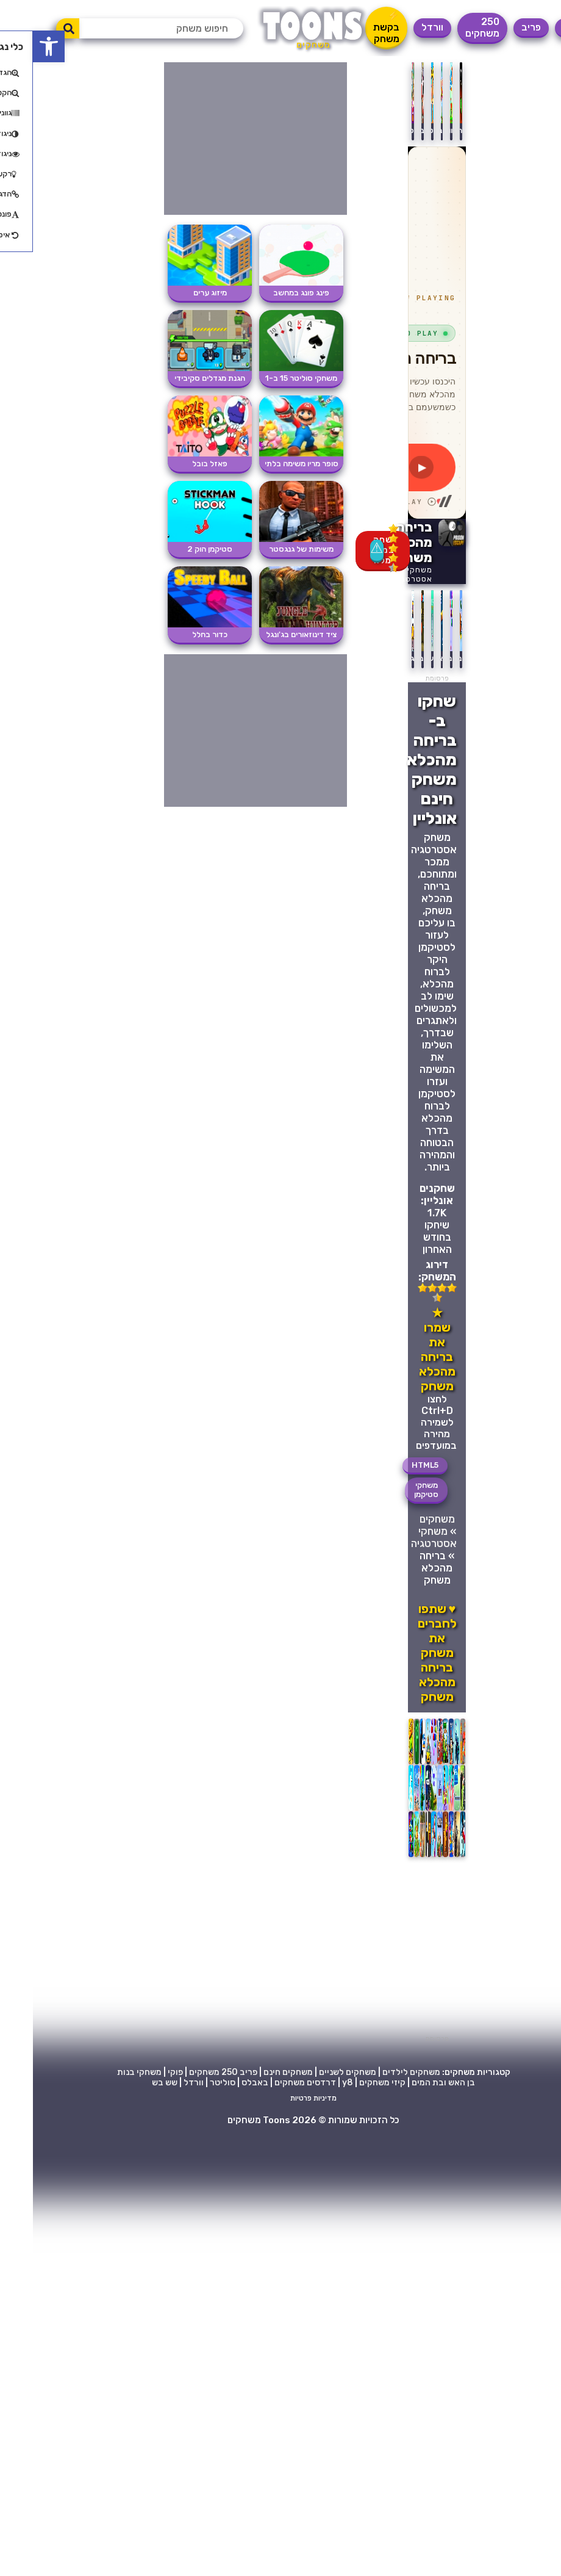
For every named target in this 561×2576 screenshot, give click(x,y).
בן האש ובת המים (410, 2082)
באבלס (222, 2082)
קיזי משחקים (349, 2082)
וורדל (399, 27)
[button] (16, 46)
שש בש (132, 2082)
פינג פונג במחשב (268, 292)
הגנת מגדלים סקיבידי (176, 378)
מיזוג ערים (177, 292)
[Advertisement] (216, 1949)
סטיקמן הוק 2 (176, 549)
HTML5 (392, 1465)
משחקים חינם (255, 2072)
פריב (498, 27)
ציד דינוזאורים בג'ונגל (268, 634)
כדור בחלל (177, 634)
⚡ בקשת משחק (353, 27)
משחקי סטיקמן (393, 1490)
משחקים (404, 1519)
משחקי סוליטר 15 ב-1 (268, 378)
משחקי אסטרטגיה (379, 574)
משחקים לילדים (378, 2072)
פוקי (142, 2072)
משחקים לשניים (314, 2072)
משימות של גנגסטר (268, 549)
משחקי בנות (106, 2072)
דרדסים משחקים (272, 2082)
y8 (314, 2082)
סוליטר (189, 2082)
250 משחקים (449, 27)
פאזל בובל (177, 463)
